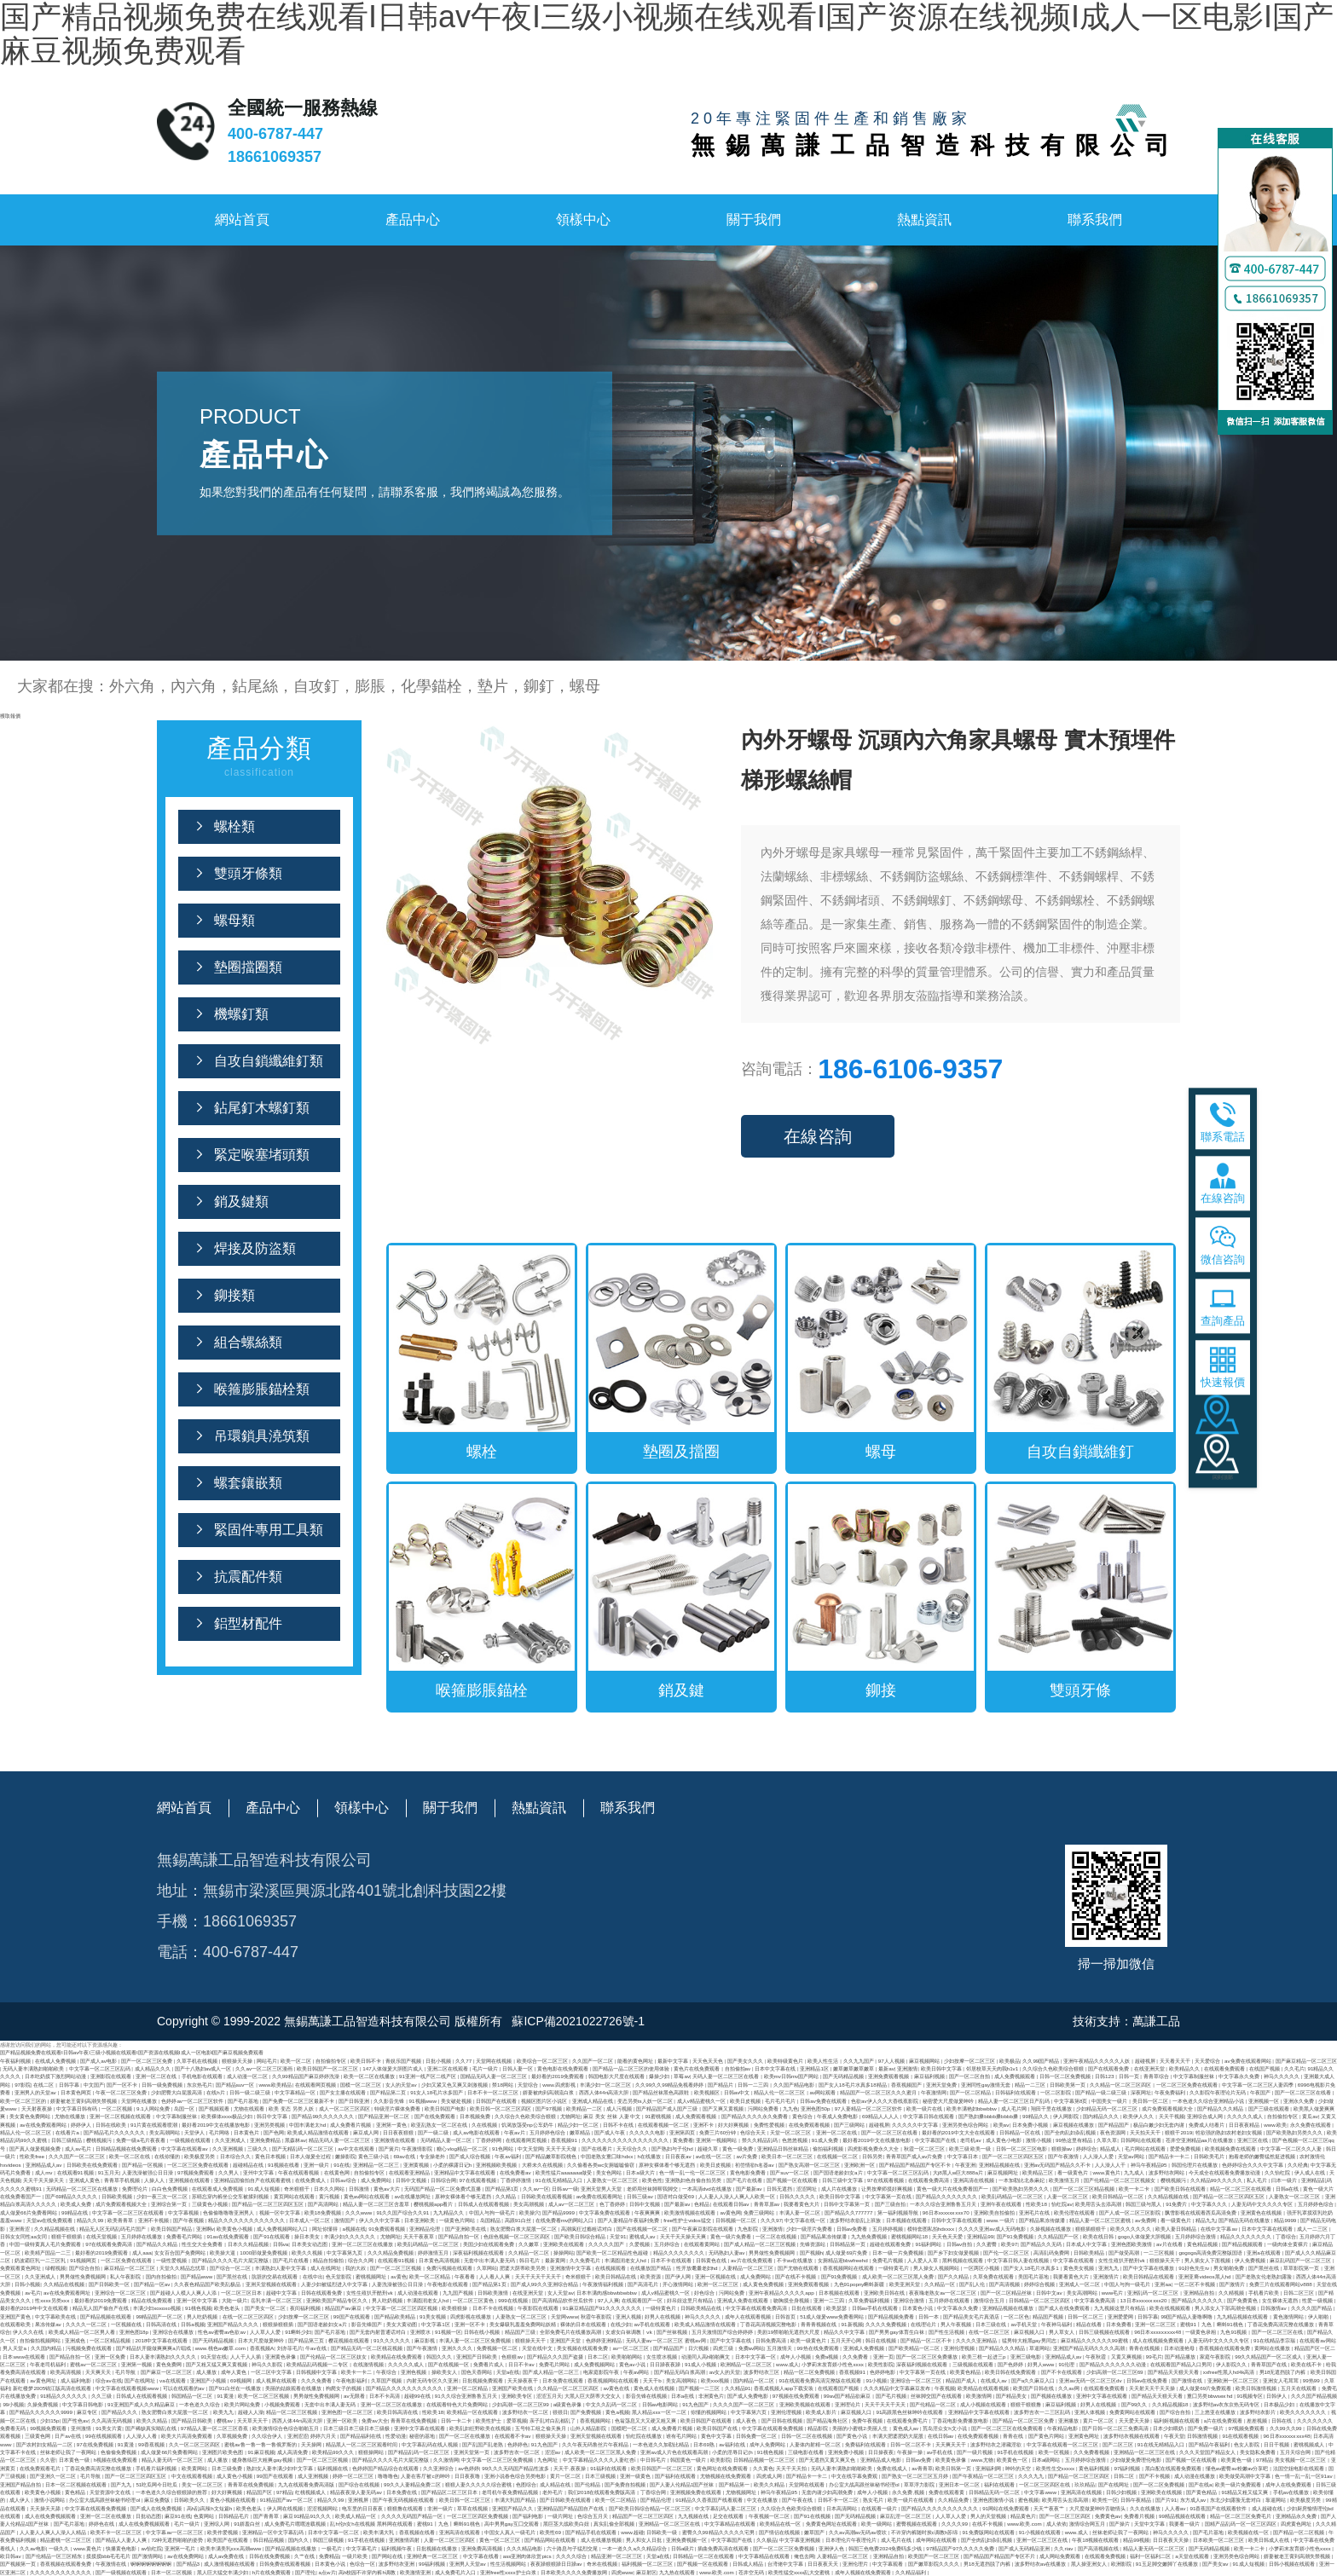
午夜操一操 (910, 2452)
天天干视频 (1171, 2116)
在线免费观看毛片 (41, 2468)
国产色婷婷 (1011, 2364)
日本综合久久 (236, 2156)
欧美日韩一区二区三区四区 (501, 2108)
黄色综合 (803, 2116)
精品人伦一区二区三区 (780, 2092)
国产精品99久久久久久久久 (324, 2116)
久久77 (464, 2061)
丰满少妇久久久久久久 (350, 2236)
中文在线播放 (763, 2500)
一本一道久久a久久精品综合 (635, 2548)
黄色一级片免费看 (731, 2236)
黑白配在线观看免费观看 (1174, 2468)
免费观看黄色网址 (21, 2268)
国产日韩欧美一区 (110, 2284)
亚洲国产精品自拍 (21, 2484)
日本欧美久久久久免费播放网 (575, 2572)
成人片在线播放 (840, 2189)
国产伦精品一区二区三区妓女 (334, 2356)
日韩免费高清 (771, 2340)
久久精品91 (738, 2388)
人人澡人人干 (1111, 2165)
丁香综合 (1286, 2236)
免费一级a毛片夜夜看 (141, 2140)
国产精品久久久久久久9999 (41, 2412)
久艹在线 (305, 2556)
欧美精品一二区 (585, 2108)
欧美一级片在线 (925, 2108)
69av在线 (404, 2156)
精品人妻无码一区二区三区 (173, 2460)
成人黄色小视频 (235, 2476)
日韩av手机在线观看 (876, 2308)
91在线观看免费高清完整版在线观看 (820, 2380)
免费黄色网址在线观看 (832, 2524)
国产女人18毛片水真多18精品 (853, 2085)
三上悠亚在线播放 (1216, 2412)
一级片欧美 (355, 2556)
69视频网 (241, 2380)
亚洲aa (1163, 2284)
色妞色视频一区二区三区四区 (517, 2236)
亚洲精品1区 (815, 2068)
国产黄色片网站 (1047, 2436)
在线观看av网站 (1317, 2340)
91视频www (423, 2101)
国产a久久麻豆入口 (1033, 2380)
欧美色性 (652, 2180)
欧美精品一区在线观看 (473, 2412)
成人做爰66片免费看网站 (29, 2212)
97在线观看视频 (479, 2180)
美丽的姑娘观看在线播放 (294, 2388)
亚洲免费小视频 (846, 2452)
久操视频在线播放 (1051, 2229)
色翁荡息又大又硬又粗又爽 (646, 2420)
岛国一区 (185, 2108)
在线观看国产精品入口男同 (1181, 2364)
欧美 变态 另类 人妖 (292, 2108)
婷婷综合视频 (1040, 2284)
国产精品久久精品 (157, 2244)
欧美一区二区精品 (430, 2276)
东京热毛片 (199, 2085)
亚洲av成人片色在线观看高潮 (674, 2452)
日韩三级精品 (67, 2140)
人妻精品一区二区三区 (748, 2268)
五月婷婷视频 (888, 2229)
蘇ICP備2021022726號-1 (577, 2021)
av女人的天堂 (725, 2372)
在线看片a (67, 2132)
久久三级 (102, 2396)
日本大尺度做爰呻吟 (262, 2340)
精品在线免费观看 (152, 2300)
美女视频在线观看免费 (583, 2348)
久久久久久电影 (648, 2132)
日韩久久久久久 (798, 2196)
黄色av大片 (387, 2189)
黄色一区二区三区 (500, 2540)
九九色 (790, 2108)
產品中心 (412, 219)
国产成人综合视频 (470, 2156)
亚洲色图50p (816, 2108)
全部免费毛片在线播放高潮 (571, 2332)
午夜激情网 (933, 2092)
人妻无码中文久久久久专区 (1262, 2204)
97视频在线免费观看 (797, 2396)
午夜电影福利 (352, 2380)
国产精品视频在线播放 (291, 2548)
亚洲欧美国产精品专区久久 (337, 2300)
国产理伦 (305, 2572)
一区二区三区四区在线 (1045, 2484)
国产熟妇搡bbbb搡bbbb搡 (989, 2116)
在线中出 (313, 2276)
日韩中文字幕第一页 (847, 2204)
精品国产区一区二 (1314, 2348)
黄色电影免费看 (748, 2172)
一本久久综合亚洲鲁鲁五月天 (944, 2204)
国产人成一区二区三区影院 (1130, 2212)
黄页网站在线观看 (295, 2196)
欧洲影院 (1122, 2564)
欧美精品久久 (1185, 2068)
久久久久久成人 (1246, 2116)
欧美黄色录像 (951, 2460)
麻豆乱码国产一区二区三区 (1301, 2260)
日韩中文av (1049, 2293)
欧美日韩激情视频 (1257, 2388)
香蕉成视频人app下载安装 (784, 2388)
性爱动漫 (395, 2436)
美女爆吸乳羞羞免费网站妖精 (523, 2324)
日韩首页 (786, 2316)
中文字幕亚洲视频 (800, 2540)
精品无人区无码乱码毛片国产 (113, 2229)
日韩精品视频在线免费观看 (127, 2148)
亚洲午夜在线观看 (1002, 2204)
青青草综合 (1157, 2076)
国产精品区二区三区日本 (450, 2492)
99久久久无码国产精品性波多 (516, 2468)
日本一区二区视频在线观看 (76, 2484)
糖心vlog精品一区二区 (463, 2148)
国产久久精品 (954, 2276)
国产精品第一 (735, 2484)
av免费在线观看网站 (1248, 2061)
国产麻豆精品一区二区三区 (1306, 2061)
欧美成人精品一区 (356, 2516)
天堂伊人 (195, 2132)
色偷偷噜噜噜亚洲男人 (229, 2212)
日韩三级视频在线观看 (1105, 2332)
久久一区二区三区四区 (195, 2444)
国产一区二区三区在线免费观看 (1008, 2428)
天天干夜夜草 (419, 2236)
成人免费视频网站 (595, 2364)
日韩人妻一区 (518, 2068)
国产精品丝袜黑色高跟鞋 (662, 2092)
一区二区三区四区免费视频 (478, 2516)
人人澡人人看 (142, 2436)
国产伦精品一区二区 (934, 2404)
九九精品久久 (449, 2212)
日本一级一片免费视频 (898, 2252)
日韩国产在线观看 (497, 2101)
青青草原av (767, 2204)
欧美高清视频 (66, 2372)
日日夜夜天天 (823, 2564)
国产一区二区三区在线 (1278, 2332)
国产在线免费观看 (435, 2116)
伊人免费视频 (1251, 2260)
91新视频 (852, 2324)
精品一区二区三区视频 (292, 2412)
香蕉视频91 (565, 2140)
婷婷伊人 (82, 2125)
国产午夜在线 (798, 2500)
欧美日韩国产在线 (718, 2428)
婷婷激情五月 (434, 2252)
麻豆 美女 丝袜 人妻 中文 (612, 2116)
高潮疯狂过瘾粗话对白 (587, 2229)
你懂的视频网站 (709, 2412)
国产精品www (197, 2276)
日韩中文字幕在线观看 (957, 2220)
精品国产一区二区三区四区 (643, 2516)
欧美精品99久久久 (334, 2452)
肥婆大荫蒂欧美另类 (523, 2268)
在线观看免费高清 (929, 2180)
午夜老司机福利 (48, 2364)
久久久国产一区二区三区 (78, 2156)
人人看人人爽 (495, 2276)
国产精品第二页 (389, 2092)
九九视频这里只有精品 (1120, 2308)
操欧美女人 (445, 2372)
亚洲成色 (76, 2340)
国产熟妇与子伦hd (673, 2148)
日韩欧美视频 (117, 2196)
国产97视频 (549, 2108)
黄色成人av (906, 2428)
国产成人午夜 (610, 2132)
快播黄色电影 (122, 2548)
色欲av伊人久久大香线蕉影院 (885, 2101)
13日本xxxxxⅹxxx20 (1144, 2300)
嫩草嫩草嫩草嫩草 (854, 2068)
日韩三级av (640, 2196)
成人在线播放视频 (602, 2540)
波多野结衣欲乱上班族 (856, 2220)
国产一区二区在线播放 (465, 2436)
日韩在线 (1282, 2420)
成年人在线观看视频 (749, 2316)
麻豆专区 (88, 2412)
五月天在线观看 (1299, 2388)
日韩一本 (929, 2316)
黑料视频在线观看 (963, 2260)
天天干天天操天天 (44, 2180)
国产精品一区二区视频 (1299, 2532)
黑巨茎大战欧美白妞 (567, 2524)
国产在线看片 (598, 2148)
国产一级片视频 (975, 2452)
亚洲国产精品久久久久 (233, 2324)
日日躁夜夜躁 (666, 2364)
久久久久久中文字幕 (916, 2125)
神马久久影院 (268, 2364)
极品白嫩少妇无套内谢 (1159, 2125)
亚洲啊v (205, 2229)
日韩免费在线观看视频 (285, 2564)
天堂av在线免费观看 (50, 2220)
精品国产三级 (521, 2332)
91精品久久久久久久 (64, 2396)
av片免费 (748, 2156)
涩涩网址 (807, 2189)
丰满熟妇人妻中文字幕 (281, 2268)
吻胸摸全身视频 (792, 2300)
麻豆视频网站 (925, 2061)
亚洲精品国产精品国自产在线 (571, 2508)
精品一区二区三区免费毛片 (1241, 2516)
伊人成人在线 (1310, 2172)
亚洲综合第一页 (169, 2204)
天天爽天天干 (951, 2444)
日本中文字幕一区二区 (334, 2532)
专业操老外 (433, 2156)
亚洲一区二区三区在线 (1042, 2540)
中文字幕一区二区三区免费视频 (498, 2460)
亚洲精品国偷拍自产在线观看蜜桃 (253, 2180)
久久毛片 (1294, 2068)
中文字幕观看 (888, 2564)
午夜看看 (465, 2276)
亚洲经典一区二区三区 (433, 2556)
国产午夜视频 (189, 2220)
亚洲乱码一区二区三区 (1153, 2293)
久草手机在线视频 (198, 2061)
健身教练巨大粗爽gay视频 (262, 2460)
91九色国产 (696, 2404)
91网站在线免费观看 (1006, 2508)
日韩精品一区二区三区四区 (1040, 2300)
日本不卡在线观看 (672, 2260)
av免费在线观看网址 (600, 2196)
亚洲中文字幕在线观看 (1102, 2396)
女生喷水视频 (662, 2356)
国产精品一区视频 (143, 2165)
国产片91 (1166, 2500)
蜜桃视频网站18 (910, 2236)
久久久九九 (1031, 2476)
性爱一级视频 (1318, 2300)
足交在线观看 (729, 2516)
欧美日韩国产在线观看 (706, 2420)
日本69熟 (704, 2444)
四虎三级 (724, 2348)
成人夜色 (747, 2420)
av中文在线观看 (356, 2148)
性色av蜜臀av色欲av (222, 2332)
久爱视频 (640, 2244)
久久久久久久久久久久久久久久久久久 (626, 2140)
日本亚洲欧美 (420, 2220)
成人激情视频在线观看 (230, 2564)
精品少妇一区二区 (579, 2125)
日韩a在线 (1288, 2189)
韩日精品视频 (269, 2540)
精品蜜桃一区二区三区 (66, 2540)
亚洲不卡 (704, 2125)
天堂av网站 (1131, 2156)
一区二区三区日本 (242, 2293)
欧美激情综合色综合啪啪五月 (286, 2428)
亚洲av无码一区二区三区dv (1091, 2380)
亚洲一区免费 (111, 2356)
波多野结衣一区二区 (526, 2412)
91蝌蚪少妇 (298, 2332)
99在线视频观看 (104, 2436)
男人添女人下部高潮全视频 (1226, 2308)
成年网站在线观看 (937, 2540)
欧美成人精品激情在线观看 (318, 2132)
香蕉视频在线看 (418, 2532)
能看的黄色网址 (636, 2061)
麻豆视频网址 (1003, 2172)
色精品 (701, 2204)
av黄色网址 (43, 2380)
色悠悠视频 (795, 2140)
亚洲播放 (1069, 2420)
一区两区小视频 (982, 2268)
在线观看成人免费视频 (218, 2189)
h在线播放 (649, 2156)
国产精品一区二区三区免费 (1024, 2420)
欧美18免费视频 (323, 2212)
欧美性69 (551, 2532)
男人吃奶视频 (388, 2300)
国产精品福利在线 (361, 2436)
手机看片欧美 (1264, 2293)
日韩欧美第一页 (1068, 2085)
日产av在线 (68, 2436)
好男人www (1041, 2364)
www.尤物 (982, 2460)
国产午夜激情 (1064, 2156)
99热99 (1312, 2380)
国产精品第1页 (502, 2189)
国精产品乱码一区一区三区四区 (1241, 2524)
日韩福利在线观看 (1016, 2092)
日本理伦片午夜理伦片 (851, 2540)
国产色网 (273, 2132)
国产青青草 (267, 2516)
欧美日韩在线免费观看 (1011, 2372)
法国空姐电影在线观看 (1299, 2468)
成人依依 (1056, 2524)
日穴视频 (699, 2348)
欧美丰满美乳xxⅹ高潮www (231, 2548)
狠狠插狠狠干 (1091, 2229)
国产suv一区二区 (790, 2172)
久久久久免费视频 (886, 2324)
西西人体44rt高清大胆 (605, 2092)
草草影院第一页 (1302, 2268)
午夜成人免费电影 (838, 2116)
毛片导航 (126, 2372)
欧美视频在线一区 (1249, 2532)
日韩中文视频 (412, 2180)
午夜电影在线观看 (448, 2284)
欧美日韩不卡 (366, 2061)
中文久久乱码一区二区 (612, 2404)
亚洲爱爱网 (1121, 2316)
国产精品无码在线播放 (1244, 2220)
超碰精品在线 (249, 2165)
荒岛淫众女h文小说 (945, 2428)
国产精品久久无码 (1042, 2244)
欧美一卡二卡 (1135, 2189)
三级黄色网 (38, 2436)
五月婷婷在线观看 (950, 2300)
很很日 (560, 2412)
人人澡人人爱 (1099, 2156)
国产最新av (749, 2189)
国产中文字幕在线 (731, 2340)
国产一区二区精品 (971, 2092)
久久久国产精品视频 (1314, 2396)
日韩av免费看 (852, 2229)
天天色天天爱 (948, 2236)
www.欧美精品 (275, 2085)
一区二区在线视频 (776, 2236)
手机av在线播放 (1292, 2492)
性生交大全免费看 (203, 2244)
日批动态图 (148, 2516)
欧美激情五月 (1065, 2180)
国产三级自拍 (891, 2204)
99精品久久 (1036, 2116)
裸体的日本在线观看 (584, 2324)
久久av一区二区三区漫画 (264, 2068)
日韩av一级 (565, 2189)
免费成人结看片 (1207, 2125)
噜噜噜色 (388, 2476)
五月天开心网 (847, 2340)
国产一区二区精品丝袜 (1007, 2293)
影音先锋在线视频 (647, 2396)
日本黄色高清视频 (440, 2260)
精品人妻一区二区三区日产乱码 (1014, 2101)
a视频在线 (354, 2229)
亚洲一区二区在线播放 (106, 2516)
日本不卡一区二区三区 (493, 2092)
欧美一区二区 (297, 2061)
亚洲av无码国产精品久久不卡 (1058, 2165)
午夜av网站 (637, 2372)
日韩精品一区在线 (1020, 2132)
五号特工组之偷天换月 (541, 2428)
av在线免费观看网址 (67, 2293)
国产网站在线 (388, 2556)
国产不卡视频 (1155, 2476)
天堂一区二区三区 (791, 2132)
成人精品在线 (556, 2484)
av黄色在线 (617, 2388)
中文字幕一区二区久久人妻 (1291, 2148)
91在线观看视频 (1241, 2436)
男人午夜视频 (957, 2324)
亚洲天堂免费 (942, 2085)
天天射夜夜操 (37, 2108)
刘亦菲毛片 (290, 2348)
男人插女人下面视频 (1208, 2260)
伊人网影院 (1066, 2116)
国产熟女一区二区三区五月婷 (916, 2476)
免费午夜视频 (868, 2420)
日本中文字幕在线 (776, 2068)
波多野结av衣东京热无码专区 (1227, 2404)
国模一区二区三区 (361, 2085)
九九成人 (1135, 2172)
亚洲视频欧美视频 (497, 2165)
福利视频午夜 (397, 2548)
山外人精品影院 (589, 2428)
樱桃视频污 (99, 2140)
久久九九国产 (859, 2061)
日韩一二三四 (754, 2085)
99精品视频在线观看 (1183, 2516)
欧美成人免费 (77, 2204)
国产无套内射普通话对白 (379, 2332)
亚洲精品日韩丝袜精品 (783, 2148)
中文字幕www (1040, 2492)
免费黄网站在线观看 (1133, 2412)
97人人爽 (608, 2300)
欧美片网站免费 (243, 2404)
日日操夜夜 (881, 2452)
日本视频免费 (476, 2116)
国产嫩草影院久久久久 (934, 2564)
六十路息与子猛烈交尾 (573, 2548)
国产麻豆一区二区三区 (167, 2372)
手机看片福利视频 (157, 2468)
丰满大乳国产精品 (516, 2500)
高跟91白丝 (519, 2220)
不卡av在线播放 (795, 2260)
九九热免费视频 (869, 2236)
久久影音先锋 (389, 2101)
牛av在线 (316, 2348)
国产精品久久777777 (850, 2212)
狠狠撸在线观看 (406, 2508)
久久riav (1064, 2548)
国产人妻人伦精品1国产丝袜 (682, 2484)
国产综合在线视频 (360, 2484)
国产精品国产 (1114, 2125)
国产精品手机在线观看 (591, 2532)
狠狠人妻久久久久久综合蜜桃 (479, 2484)
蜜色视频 (1028, 2500)
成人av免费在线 (227, 2556)
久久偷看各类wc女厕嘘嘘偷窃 (601, 2165)
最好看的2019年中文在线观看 (35, 2308)
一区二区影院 (1056, 2092)
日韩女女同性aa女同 (24, 2236)
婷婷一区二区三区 (354, 2476)
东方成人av (1193, 2500)
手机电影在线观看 (203, 2076)
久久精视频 (1232, 2293)
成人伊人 (20, 2500)
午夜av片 (515, 2132)
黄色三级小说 (374, 2156)
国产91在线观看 (272, 2236)
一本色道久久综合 (200, 2404)
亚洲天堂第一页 (472, 2452)
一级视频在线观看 (191, 2140)
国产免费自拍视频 (626, 2484)
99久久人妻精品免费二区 (413, 2484)
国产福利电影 (528, 2516)
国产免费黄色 (1243, 2300)
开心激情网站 (679, 2284)
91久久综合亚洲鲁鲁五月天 (467, 2396)
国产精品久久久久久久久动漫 (1113, 2364)
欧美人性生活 (823, 2061)
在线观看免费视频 (1106, 2556)
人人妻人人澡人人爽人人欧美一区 (737, 2196)
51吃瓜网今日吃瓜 (157, 2484)
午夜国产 (1261, 2092)
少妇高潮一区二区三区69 (1115, 2372)
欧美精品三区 (1038, 2172)
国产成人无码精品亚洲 (1024, 2548)
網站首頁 (242, 219)
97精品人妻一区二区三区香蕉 (215, 2428)
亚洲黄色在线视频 (1262, 2212)
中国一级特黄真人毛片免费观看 (46, 2244)
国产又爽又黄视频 (724, 2108)
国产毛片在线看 (745, 2180)
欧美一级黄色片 (809, 2340)
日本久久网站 (330, 2189)
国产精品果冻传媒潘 (1043, 2220)
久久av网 (1069, 2388)
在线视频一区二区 (838, 2156)
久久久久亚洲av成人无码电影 (992, 2229)
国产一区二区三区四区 (1065, 2516)
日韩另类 (872, 2156)
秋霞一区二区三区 (925, 2148)
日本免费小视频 (1031, 2125)
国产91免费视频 (1016, 2236)
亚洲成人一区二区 (1080, 2284)
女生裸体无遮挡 (1280, 2300)
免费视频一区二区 (498, 2348)
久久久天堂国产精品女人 (1208, 2452)
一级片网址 (561, 2516)
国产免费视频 (586, 2412)
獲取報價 (10, 716)
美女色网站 (609, 2172)
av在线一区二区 (714, 2156)
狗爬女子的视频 (344, 2388)
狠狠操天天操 (238, 2061)
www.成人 (787, 2364)
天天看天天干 (1176, 2061)
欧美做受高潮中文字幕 (1245, 2476)
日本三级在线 (991, 2324)
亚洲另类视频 (270, 2125)
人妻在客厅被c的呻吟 (426, 2476)
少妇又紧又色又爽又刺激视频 (455, 2085)
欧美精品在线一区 (781, 2524)
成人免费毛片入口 (456, 2572)
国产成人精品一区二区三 (552, 2372)
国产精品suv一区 (236, 2085)
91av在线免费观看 (229, 2236)
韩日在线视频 (881, 2340)
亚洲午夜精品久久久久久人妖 (1097, 2061)
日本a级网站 (1047, 2460)
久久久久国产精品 (1312, 2308)
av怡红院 (151, 2548)
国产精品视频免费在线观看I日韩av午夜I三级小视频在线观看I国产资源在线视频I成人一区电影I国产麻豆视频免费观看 (131, 2052)
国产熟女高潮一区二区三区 (810, 2165)
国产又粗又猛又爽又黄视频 (217, 2364)
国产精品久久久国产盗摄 (556, 2356)
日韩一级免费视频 (163, 2085)
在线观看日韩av (731, 2204)
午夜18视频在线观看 (1096, 2540)
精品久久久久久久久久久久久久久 (247, 2220)
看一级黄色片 (1073, 2172)
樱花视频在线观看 (349, 2340)
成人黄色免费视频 (764, 2284)
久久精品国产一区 (1059, 2236)
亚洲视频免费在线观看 (696, 2492)
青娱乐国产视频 (404, 2061)
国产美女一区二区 (266, 2308)
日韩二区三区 (1299, 2293)
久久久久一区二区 (87, 2324)
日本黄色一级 (75, 2460)
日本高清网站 (842, 2508)
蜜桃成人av (643, 2236)
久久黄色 (763, 2468)
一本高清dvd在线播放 (707, 2189)
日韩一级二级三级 (250, 2092)
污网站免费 (732, 2293)
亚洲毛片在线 (1035, 2212)
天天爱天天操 (1135, 2420)
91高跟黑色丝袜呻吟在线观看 (910, 2412)
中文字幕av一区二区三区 (175, 2532)
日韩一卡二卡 (457, 2420)
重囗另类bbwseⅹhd (1210, 2396)
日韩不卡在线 (619, 2125)
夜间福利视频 (306, 2308)
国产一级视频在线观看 (122, 2572)
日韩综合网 (443, 2180)
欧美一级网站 (877, 2524)
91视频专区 (1250, 2396)
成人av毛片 (78, 2148)
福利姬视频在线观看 (1177, 2420)
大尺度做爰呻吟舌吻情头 (1098, 2508)
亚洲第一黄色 (392, 2125)
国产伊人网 (678, 2276)
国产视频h (811, 2252)
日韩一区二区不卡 (911, 2444)
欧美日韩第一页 (954, 2468)
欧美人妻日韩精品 (1176, 2229)
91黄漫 (226, 2396)
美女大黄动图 (402, 2324)
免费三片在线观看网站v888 (1281, 2284)
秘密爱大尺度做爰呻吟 (949, 2101)
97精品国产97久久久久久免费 (961, 2548)
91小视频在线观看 (1040, 2532)
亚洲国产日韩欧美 (477, 2356)
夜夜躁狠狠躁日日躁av (556, 2564)
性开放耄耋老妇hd (698, 2268)
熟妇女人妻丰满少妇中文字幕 (280, 2468)
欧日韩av (11, 2556)
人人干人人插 (246, 2356)
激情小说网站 (50, 2500)
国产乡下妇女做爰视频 (954, 2252)
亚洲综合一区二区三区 (121, 2293)
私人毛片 (1258, 2180)
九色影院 (749, 2229)
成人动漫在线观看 (418, 2293)
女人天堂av (560, 2293)
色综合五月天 (593, 2516)
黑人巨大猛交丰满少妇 (223, 2572)
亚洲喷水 (421, 2332)
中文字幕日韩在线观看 (929, 2116)
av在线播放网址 (413, 2196)
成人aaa (141, 2252)
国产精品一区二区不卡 (926, 2340)
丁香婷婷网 (489, 2140)
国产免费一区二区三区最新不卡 (299, 2101)
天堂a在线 (507, 2372)
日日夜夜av (678, 2156)
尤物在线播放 (71, 2116)
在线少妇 (621, 2324)
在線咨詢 (818, 1136)
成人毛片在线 (897, 2540)
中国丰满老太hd (308, 2125)
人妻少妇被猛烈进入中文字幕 (335, 2284)
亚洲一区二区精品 (468, 2388)
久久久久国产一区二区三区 (744, 2404)
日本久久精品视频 (249, 2244)
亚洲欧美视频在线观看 (805, 2404)
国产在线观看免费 (1109, 2068)
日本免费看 (1119, 2324)
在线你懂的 (168, 2156)
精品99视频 (1136, 2540)
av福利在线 (732, 2444)
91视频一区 (448, 2332)
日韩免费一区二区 (757, 2436)
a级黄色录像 (568, 2404)
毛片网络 (220, 2132)
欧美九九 (224, 2412)
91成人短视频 (264, 2189)
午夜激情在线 (112, 2564)
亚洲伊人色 (832, 2548)
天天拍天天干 (1146, 2132)
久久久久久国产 (607, 2244)
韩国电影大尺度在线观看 (617, 2076)
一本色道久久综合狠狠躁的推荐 (172, 2492)
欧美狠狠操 (455, 2308)
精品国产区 (260, 2492)
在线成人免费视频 (56, 2061)
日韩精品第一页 (848, 2244)
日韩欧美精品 (1090, 2252)
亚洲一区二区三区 (1156, 2324)
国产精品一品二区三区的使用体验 (632, 2068)
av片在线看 (1170, 2244)
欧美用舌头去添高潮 (1099, 2204)
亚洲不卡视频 (154, 2220)
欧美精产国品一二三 (48, 2252)
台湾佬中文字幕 (786, 2564)
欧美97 (1009, 2244)
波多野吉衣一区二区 (517, 2452)
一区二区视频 (117, 2108)
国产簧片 (389, 2148)
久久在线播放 (1146, 2508)
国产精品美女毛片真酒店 (972, 2316)
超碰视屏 (1146, 2061)
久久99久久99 (1287, 2428)
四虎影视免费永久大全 (874, 2148)
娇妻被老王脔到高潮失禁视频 (84, 2101)
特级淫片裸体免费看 (398, 2108)
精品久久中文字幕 (845, 2332)
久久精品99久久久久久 (1217, 2180)
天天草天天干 (253, 2420)
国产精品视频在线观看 (106, 2316)
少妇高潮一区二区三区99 (521, 2404)
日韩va (281, 2244)
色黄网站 (205, 2516)
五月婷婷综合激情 (1196, 2236)
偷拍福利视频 (829, 2148)
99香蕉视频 (152, 2444)
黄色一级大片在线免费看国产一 (953, 2189)
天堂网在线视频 (494, 2061)
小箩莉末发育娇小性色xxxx (833, 2364)
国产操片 (1120, 2524)
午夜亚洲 (965, 2165)
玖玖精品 (1084, 2484)
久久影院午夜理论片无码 (1218, 2092)
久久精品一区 (940, 2284)
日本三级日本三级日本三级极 (357, 2428)
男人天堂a (15, 2348)
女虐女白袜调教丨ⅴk (629, 2332)
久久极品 (766, 2540)
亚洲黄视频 (417, 2165)
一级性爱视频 (172, 2260)
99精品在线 (75, 2212)
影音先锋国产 (367, 2324)
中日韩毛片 (654, 2460)
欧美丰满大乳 (379, 2532)
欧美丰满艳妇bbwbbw (972, 2108)
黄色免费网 (169, 2364)
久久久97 (771, 2220)
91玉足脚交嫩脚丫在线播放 (1168, 2564)
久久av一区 (536, 2189)
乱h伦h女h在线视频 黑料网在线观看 (372, 2524)
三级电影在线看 (806, 2452)
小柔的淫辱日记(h (733, 2452)
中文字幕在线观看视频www (127, 2388)
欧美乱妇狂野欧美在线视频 (480, 2428)
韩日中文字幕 (273, 2116)
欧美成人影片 (822, 2412)
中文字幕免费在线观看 (605, 2212)
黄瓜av (1310, 2116)
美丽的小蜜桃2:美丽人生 (860, 2428)
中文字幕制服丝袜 (1194, 2076)
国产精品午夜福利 (1210, 2444)
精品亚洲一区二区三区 (617, 2556)
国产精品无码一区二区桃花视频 (367, 2348)
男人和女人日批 (644, 2540)
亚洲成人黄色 (85, 2180)
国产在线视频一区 (449, 2364)
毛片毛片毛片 (781, 2101)
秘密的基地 (423, 2436)
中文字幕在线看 (482, 2556)
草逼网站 (1039, 2348)
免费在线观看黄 (947, 2492)
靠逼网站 (1276, 2500)
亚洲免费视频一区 (687, 2540)
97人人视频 (892, 2061)
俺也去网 (804, 2556)
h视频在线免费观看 (116, 2460)
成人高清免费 (293, 2452)
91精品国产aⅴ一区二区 (287, 2500)
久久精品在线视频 (64, 2284)
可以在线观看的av (184, 2388)
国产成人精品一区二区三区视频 (760, 2244)
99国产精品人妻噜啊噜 (1187, 2316)
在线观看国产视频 (839, 2388)
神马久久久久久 (1282, 2076)
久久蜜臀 (987, 2244)
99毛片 (1154, 2356)
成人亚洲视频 (314, 2476)
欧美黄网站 (195, 2468)
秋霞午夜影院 (597, 2316)
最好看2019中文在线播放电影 (217, 2125)
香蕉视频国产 (907, 2085)
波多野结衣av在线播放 (1041, 2564)
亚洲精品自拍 (1200, 2293)
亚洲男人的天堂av (35, 2092)
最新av (886, 2068)
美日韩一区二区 (1151, 2101)
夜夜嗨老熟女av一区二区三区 (943, 2293)
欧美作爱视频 (223, 2532)
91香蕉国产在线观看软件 (1218, 2508)
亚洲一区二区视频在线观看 (121, 2116)
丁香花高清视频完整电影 (769, 2324)
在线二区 (44, 2085)
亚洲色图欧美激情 (1132, 2244)
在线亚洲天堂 (1150, 2068)
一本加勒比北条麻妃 (1022, 2180)
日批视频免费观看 (483, 2380)
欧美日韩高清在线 (398, 2412)
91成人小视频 (701, 2364)
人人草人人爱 (266, 2332)
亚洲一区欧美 (343, 2420)
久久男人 (229, 2172)
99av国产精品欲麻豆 (848, 2396)
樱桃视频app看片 (434, 2204)
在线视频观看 (611, 2268)
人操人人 (155, 2180)
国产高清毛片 (644, 2284)
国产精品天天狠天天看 (1174, 2372)
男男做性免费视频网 (772, 2252)
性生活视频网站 (509, 2564)
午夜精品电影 (1063, 2428)
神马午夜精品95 (1150, 2165)
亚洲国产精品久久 (513, 2508)
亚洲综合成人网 (1205, 2116)
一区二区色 (1016, 2316)
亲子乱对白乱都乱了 (553, 2420)
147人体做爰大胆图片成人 (393, 2068)
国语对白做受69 (676, 2196)
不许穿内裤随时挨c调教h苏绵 (925, 2532)
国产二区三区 (1119, 2444)
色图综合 (526, 2484)
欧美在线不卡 (1307, 2364)
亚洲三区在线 (1253, 2140)
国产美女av (1216, 2564)
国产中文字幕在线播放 (1149, 2268)
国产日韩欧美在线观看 (566, 2500)
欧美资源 (651, 2276)
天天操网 (312, 2444)
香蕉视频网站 (596, 2420)
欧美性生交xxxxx (1056, 2468)
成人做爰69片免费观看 (1206, 2388)
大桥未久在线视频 (543, 2165)
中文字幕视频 (184, 2212)
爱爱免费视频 (1186, 2148)
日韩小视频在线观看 (1293, 2564)
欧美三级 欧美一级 (971, 2148)
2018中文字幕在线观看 (163, 2340)
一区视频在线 (127, 2324)
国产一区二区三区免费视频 (784, 2548)
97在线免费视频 (96, 2444)
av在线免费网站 (186, 2556)
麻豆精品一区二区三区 (130, 2268)
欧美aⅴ (1001, 2125)
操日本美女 (307, 2236)
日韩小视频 (27, 2284)
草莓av (682, 2076)
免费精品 (329, 2556)
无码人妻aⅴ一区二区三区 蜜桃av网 (667, 2340)
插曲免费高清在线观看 (723, 2548)
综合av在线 (109, 2380)
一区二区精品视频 (111, 2340)
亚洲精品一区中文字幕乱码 (273, 2532)
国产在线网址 (140, 2380)
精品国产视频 (1049, 2316)
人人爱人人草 (923, 2260)
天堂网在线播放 (140, 2101)
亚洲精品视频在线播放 (1008, 2308)
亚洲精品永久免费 (1297, 2516)
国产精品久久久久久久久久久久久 (405, 2388)
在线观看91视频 (76, 2172)
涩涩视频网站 (323, 2508)
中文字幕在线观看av (185, 2148)
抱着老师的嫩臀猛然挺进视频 (1263, 2156)
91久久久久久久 (392, 2340)
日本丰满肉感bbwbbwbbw (607, 2293)
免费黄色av (1108, 2516)
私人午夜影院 (126, 2276)
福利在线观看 (1000, 2484)
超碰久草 (708, 2148)
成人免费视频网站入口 (283, 2229)
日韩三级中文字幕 (843, 2180)
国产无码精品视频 (844, 2076)
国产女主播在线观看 (344, 2092)
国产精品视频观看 (1243, 2244)
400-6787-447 (275, 133)
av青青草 (922, 2468)
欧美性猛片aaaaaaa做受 (564, 2172)
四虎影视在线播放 (471, 2316)
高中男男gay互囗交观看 (512, 2524)
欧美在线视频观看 (1170, 2308)
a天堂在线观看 (1192, 2556)
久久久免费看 (317, 2380)
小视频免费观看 (283, 2404)
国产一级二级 (434, 2132)
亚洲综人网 (217, 2524)
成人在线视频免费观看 (1158, 2340)
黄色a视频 (616, 2412)
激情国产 (345, 2220)
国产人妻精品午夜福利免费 (629, 2220)
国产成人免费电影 (748, 2396)
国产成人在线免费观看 (1065, 2308)
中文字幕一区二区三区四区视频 (402, 2308)
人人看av (1176, 2508)
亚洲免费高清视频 (482, 2548)
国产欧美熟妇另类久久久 (1295, 2132)
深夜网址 (1141, 2092)
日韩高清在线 (162, 2324)
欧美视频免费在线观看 (1231, 2148)
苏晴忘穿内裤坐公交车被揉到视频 (231, 2196)
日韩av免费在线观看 (824, 2101)
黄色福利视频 (1095, 2468)
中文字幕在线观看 (1074, 2260)
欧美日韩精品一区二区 (1118, 2196)
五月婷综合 (667, 2244)
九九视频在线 (694, 2516)
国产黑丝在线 (1264, 2268)
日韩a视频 (192, 2324)
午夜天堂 (1174, 2436)
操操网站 (563, 2252)
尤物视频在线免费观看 (726, 2476)
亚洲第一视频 (137, 2364)
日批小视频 (439, 2061)
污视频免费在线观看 (89, 2348)
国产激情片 (1233, 2284)
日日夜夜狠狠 (399, 2132)
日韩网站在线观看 (1141, 2140)
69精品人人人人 (881, 2116)
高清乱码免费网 (1052, 2252)
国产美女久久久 (746, 2061)
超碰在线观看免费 (891, 2244)
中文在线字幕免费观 (855, 2476)
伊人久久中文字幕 (380, 2220)
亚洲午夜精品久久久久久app (782, 2293)
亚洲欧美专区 (517, 2396)
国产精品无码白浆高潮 (680, 2372)
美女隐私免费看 (1258, 2452)
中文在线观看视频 (192, 2476)
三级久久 (258, 2148)
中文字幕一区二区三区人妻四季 (1258, 2085)
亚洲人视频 (628, 2316)
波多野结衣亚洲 (397, 2564)
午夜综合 (387, 2372)
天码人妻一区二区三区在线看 (726, 2076)
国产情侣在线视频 (780, 2532)
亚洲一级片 (317, 2165)
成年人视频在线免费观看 (864, 2572)
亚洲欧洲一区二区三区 (1233, 2380)
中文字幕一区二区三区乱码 (100, 2068)
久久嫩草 (529, 2244)
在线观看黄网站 (702, 2244)
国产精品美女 (1012, 2396)
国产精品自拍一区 (459, 2236)
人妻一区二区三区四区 (450, 2540)
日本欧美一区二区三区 (1219, 2540)
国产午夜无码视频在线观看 (404, 2500)
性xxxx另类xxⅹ (53, 2300)
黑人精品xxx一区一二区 (659, 2412)
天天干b (653, 2380)
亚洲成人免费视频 (864, 2348)
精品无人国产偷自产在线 (101, 2308)
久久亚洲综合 (439, 2468)
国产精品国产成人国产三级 (667, 2108)
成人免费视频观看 (1015, 2076)
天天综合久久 (632, 2148)
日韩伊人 (1277, 2396)
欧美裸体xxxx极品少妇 (227, 2116)
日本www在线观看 (24, 2356)
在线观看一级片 (880, 2508)
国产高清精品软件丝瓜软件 (563, 2300)
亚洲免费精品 (266, 2140)
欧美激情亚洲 (416, 2572)
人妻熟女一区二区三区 (613, 2180)
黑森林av (295, 2140)
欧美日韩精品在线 (616, 2276)
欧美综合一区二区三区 (543, 2061)
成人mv (44, 2172)
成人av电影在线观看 (477, 2132)
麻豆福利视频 (930, 2076)
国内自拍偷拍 (162, 2276)
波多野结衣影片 (1258, 2412)
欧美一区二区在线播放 (370, 2076)
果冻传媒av (48, 2324)
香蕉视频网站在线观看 (849, 2268)
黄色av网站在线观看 (367, 2196)
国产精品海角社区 (828, 2420)
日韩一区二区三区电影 (1022, 2148)
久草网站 (487, 2268)
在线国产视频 (1265, 2068)
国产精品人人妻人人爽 (122, 2540)
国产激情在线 (1188, 2380)
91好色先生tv (1194, 2268)
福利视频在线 (333, 2468)
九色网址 (548, 2460)
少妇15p (49, 2420)
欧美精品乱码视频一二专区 (318, 2364)
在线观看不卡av (513, 2436)
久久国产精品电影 (794, 2085)
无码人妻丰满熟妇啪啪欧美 (34, 2068)
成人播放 (207, 2372)
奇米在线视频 (603, 2564)
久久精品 (506, 2196)
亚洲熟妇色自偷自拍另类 (694, 2180)
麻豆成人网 (366, 2132)
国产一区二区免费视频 (1159, 2484)
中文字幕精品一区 (296, 2092)
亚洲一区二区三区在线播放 (363, 2244)
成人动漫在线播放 (1195, 2476)
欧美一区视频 (1055, 2452)
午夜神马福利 (1057, 2324)
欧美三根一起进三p (984, 2356)
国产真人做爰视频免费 (35, 2148)
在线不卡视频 (988, 2524)
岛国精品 (491, 2220)
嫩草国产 (815, 2532)
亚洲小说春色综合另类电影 (515, 2476)
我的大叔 (356, 2268)
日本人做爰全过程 (311, 2156)
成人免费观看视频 (696, 2116)
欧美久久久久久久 (1131, 2229)
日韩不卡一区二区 (839, 2500)
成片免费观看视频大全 (1168, 2108)
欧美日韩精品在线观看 (1149, 2276)
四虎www (622, 2572)
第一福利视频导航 (898, 2212)
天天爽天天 (99, 2372)
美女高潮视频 (529, 2204)
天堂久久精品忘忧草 (183, 2268)
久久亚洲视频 (228, 2148)
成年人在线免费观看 (1289, 2484)
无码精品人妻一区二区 (446, 2140)
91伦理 (1067, 2364)
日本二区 (597, 2356)
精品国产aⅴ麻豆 (344, 2308)
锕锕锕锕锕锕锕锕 (151, 2564)
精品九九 (1205, 2220)
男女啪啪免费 (1229, 2268)
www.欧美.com (1025, 2524)
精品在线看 (1089, 2324)
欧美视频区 (707, 2092)
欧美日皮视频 (746, 2101)
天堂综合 (529, 2085)
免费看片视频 (1140, 2516)
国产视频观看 (215, 2108)
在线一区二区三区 (990, 2332)
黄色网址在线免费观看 (723, 2468)
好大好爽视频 (734, 2125)
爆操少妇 (660, 2076)
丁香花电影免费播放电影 (961, 2420)
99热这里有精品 (1075, 2140)
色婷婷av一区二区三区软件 (192, 2101)
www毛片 (1113, 2293)
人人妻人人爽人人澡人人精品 (54, 2532)
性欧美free (33, 2156)
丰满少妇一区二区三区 (606, 2085)
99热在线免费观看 (819, 2348)
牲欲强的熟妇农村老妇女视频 (1229, 2132)
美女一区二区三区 (203, 2484)
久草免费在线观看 (994, 2276)
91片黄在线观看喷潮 (154, 2125)
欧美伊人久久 (1139, 2116)
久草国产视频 (387, 2380)
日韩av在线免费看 (1147, 2380)
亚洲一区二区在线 (157, 2076)
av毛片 (33, 2293)
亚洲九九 (1109, 2268)
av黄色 (399, 2276)
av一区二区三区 (631, 2348)
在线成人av (994, 2380)
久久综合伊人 (268, 2436)
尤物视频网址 (742, 2492)
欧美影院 (720, 2460)
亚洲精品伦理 (425, 2229)
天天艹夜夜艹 (1049, 2508)
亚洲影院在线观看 (111, 2076)
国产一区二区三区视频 (396, 2268)
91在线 (341, 2165)
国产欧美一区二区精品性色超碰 (613, 2252)
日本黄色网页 (77, 2092)
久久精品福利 (911, 2572)
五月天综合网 (1296, 2452)
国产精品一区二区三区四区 (1079, 2476)
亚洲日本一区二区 (960, 2484)
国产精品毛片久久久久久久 (115, 2132)
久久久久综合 (572, 2556)
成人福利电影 (77, 2380)
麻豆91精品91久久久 (308, 2516)
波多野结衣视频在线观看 (1132, 2436)
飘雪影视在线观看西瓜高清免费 (1201, 2212)
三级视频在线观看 (973, 2364)
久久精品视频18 (1171, 2404)
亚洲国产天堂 (566, 2340)
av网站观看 (823, 2092)
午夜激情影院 (418, 2148)
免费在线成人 (893, 2468)
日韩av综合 (343, 2180)
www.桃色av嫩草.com (221, 2348)
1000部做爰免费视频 (264, 2252)
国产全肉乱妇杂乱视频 (1071, 2132)
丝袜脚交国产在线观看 (937, 2396)
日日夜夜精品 (1245, 2125)
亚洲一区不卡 (470, 2324)
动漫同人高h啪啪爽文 (706, 2356)
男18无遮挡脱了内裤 (1283, 2372)
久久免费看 (856, 2356)
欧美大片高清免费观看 (187, 2436)
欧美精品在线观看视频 (984, 2388)
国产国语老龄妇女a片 (838, 2172)
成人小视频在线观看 (984, 2404)
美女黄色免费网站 (30, 2116)
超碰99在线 (418, 2396)
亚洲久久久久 (458, 2348)
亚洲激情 (907, 2068)
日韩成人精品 (748, 2564)
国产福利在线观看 (676, 2476)
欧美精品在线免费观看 (397, 2356)
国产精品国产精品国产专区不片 (1000, 2556)
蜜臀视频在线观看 (917, 2524)
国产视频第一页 (19, 2564)
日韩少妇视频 (1122, 2492)
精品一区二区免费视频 (810, 2372)
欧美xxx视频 (716, 2380)
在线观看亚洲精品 (410, 2172)
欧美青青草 (121, 2220)
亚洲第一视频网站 (717, 2140)
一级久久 (60, 2548)
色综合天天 (753, 2132)
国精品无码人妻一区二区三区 (494, 2076)
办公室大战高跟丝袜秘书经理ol (865, 2484)
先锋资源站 (813, 2244)
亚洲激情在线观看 (395, 2140)
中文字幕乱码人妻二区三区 (726, 2508)
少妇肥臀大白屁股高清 (177, 2092)
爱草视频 (516, 2420)
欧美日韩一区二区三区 (465, 2500)
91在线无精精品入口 (559, 2180)
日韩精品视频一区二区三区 (764, 2460)
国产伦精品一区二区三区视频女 (1120, 2180)
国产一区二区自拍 (970, 2076)
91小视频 (877, 2380)
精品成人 (1111, 2148)
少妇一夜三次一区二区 (162, 2196)
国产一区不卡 (123, 2085)
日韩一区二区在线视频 (807, 2436)
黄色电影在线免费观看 (563, 2068)
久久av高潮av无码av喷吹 (858, 2532)
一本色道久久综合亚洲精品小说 (1209, 2101)
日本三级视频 (601, 2476)
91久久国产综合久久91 (403, 2212)
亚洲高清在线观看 (460, 2532)
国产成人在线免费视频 (156, 2508)
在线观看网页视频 (316, 2085)
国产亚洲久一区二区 (54, 2476)
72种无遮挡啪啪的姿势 (178, 2540)
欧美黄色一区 (1013, 2460)
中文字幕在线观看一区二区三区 (1063, 2444)
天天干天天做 (562, 2148)
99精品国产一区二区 (160, 2316)
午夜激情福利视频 (603, 2284)
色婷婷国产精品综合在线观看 (386, 2468)
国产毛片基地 (244, 2101)
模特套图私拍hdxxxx (931, 2229)
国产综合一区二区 (231, 2268)
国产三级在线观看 (1269, 2108)
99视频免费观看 (49, 2428)
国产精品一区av (152, 2284)
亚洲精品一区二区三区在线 (1145, 2452)
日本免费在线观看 (563, 2380)
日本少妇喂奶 (1169, 2428)
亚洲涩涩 (297, 2436)
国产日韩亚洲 (355, 2101)
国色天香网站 (477, 2372)
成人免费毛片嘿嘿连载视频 (295, 2524)
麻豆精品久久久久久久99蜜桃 (1095, 2340)
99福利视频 (433, 2564)
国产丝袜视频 (673, 2332)
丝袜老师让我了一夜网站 (69, 2452)
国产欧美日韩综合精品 (580, 2236)
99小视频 (13, 2404)
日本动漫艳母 (1180, 2348)
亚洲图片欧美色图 (223, 2452)
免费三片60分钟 (718, 2132)
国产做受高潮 (1124, 2252)
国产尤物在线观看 (799, 2268)
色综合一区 (362, 2564)
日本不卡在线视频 (493, 2308)
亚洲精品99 (980, 2236)
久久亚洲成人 (231, 2140)
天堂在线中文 (538, 2348)
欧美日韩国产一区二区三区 (328, 2068)
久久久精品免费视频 (391, 2252)
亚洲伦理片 (856, 2564)
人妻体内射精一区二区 (816, 2444)
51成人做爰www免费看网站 (832, 2316)
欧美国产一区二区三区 (934, 2556)
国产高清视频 (1005, 2284)
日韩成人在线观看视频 (484, 2204)
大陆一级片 (234, 2300)
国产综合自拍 (85, 2268)
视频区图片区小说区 (545, 2101)
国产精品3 (189, 2564)
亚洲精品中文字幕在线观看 (465, 2172)
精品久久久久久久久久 (1246, 2236)
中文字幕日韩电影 (83, 2404)
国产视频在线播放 (1052, 2396)
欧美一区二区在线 (130, 2156)
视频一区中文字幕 (280, 2212)
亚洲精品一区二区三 (377, 2165)
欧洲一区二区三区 (718, 2284)
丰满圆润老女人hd (626, 2260)
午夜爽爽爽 (648, 2212)
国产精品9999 (559, 2212)
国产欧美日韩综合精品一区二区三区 (650, 2508)
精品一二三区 (1031, 2085)
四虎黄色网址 (1297, 2524)
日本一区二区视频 (172, 2572)
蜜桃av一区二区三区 (94, 2364)
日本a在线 (683, 2396)
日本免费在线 (402, 2492)
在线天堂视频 (102, 2236)
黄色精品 (76, 2492)
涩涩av (553, 2452)
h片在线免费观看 (272, 2572)
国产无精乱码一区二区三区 (303, 2148)
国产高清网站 (324, 2204)
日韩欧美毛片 (1210, 2156)
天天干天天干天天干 (539, 2276)
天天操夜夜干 (523, 2380)
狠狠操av (1062, 2148)
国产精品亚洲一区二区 (384, 2116)
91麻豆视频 (261, 2452)
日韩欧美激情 (494, 2293)
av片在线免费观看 (752, 2260)
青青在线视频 (1145, 2348)
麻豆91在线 (178, 2516)
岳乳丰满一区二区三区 (277, 2300)
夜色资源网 (1113, 2132)
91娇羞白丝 (248, 2524)
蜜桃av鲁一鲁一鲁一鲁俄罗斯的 (261, 2444)
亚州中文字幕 (259, 2172)
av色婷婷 (468, 2468)
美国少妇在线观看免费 (489, 2244)
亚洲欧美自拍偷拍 (995, 2212)
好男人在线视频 (663, 2316)
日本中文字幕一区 (756, 2356)
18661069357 (274, 156)
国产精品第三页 (307, 2340)
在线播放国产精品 (651, 2268)
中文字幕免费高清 (1095, 2300)
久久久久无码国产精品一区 (412, 2516)
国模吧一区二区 (630, 2428)
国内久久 (299, 2540)
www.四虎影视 (559, 2085)
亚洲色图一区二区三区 (347, 2412)
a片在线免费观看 (1224, 2420)
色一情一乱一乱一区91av (1304, 2476)
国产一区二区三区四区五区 (1013, 2156)
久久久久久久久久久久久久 (61, 2572)
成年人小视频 (796, 2356)
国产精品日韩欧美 (192, 2420)
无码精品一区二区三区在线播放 (82, 2189)
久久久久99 (955, 2524)
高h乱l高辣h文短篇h (210, 2508)
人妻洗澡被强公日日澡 (148, 2172)
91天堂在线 (213, 2356)
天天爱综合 (1208, 2061)
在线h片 (216, 2092)
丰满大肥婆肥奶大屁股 (898, 2436)
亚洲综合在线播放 (174, 2332)
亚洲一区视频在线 (716, 2276)
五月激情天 (780, 2348)
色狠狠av (512, 2356)
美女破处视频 (457, 2101)
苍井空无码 (752, 2572)
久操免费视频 (43, 2404)
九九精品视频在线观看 (1243, 2316)
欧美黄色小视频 (235, 2229)
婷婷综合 (1086, 2148)
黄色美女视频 (1079, 2268)
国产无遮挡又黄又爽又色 (828, 2460)
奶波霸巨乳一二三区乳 (40, 2260)
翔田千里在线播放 (1052, 2108)
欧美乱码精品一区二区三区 (1013, 2196)
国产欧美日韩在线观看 (1181, 2189)
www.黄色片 (1107, 2172)
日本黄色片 (247, 2132)
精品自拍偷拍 (329, 2260)
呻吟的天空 (1019, 2468)
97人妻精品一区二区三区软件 (869, 2108)
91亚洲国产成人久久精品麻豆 (142, 2404)
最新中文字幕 (673, 2061)
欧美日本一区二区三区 (787, 2156)
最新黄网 (556, 2260)
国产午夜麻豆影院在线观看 (703, 2229)
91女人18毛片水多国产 (437, 2092)
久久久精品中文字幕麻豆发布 (898, 2388)
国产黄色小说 (852, 2436)
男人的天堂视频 (989, 2516)
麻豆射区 (646, 2572)
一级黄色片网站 (458, 2220)
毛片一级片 (486, 2068)
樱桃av (225, 2420)
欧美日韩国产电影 (446, 2108)
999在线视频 (513, 2300)
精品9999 (1286, 2220)
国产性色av (75, 2420)
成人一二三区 (1313, 2229)
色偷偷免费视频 (119, 2452)
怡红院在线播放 (644, 2436)
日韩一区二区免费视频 (1065, 2076)
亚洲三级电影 (1026, 2356)
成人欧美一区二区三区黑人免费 (898, 2276)
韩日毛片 (530, 2260)
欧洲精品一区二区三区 (747, 2364)
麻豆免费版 (157, 2500)
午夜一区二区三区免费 (122, 2092)
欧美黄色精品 (966, 2372)
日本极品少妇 (1280, 2404)
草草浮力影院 (920, 2484)
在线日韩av (941, 2436)
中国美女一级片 (1110, 2101)
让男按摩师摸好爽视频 (887, 2189)
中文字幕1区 (436, 2324)
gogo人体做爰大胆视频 (1145, 2236)
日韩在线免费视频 (270, 2556)
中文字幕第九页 (345, 2252)
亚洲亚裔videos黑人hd (1205, 2276)
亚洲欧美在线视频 (1162, 2492)
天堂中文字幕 (1150, 2524)
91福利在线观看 (609, 2468)
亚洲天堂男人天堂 (602, 2189)
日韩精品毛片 (234, 2516)
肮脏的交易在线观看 (275, 2276)
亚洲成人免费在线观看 (743, 2300)
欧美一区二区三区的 (24, 2101)
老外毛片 (553, 2492)
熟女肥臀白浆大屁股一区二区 (524, 2229)
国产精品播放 (1181, 2356)
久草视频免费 (233, 2436)
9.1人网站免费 (153, 2108)
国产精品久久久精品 (1221, 2108)
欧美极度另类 (200, 2156)
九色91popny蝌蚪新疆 (860, 2284)
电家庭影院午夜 (602, 2372)
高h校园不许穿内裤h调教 (368, 2572)
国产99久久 (1135, 2404)
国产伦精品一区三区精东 (55, 2556)
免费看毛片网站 (185, 2236)
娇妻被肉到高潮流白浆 (549, 2092)
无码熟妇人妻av (727, 2252)
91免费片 (1177, 2204)
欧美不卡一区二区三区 (116, 2532)
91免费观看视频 (387, 2229)
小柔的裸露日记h (453, 2165)
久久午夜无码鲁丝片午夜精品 (596, 2444)
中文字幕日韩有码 (77, 2108)
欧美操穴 (529, 2212)
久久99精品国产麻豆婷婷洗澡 (306, 2076)
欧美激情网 (979, 2396)
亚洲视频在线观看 (190, 2180)
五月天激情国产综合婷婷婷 (723, 2332)
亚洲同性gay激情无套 (986, 2085)
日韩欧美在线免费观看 (93, 2165)
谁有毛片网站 (682, 2436)
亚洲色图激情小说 (994, 2500)
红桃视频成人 (311, 2492)
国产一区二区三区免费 (147, 2061)
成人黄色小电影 (1004, 2140)
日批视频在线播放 (437, 2548)
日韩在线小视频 (482, 2332)
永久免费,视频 (908, 2492)
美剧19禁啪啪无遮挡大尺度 (789, 2332)
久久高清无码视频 (112, 2420)
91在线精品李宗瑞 (1275, 2340)
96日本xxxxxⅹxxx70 (947, 2212)
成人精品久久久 (153, 2068)
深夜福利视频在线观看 (479, 2252)
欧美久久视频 (308, 2252)
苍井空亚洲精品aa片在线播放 (1200, 2140)
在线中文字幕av (1219, 2229)
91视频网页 (84, 2260)
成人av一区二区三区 (572, 2204)
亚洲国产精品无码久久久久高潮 (1089, 2348)
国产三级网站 (850, 2125)
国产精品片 (721, 2085)
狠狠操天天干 (1165, 2260)
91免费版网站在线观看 (989, 2532)
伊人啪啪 (1319, 2316)
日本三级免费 (227, 2468)
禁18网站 (503, 2085)
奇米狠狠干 (297, 2189)
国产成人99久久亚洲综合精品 (545, 2284)
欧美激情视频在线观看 (690, 2212)
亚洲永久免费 (1299, 2101)
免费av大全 (375, 2420)
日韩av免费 (919, 2460)
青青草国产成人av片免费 (915, 2156)
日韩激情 (360, 2189)
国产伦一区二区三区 (1007, 2252)
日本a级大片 (641, 2172)
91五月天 (108, 2172)
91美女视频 (434, 2316)
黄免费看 (683, 2140)
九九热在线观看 (678, 2572)
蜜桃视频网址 (372, 2276)
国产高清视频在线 (1099, 2548)
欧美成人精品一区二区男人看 (83, 2332)
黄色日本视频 (271, 2156)
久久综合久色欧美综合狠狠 (1053, 2068)
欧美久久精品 (152, 2420)
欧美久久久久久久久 (1304, 2412)
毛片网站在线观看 (1146, 2148)
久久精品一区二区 (529, 2252)
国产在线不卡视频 (796, 2276)
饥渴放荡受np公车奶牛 (528, 2125)
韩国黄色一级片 (689, 2460)
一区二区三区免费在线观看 (1187, 2085)
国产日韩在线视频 (782, 2420)
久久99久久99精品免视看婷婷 (670, 2085)
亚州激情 (82, 2428)
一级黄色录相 (1201, 2332)
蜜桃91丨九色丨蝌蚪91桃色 (1212, 2324)
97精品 (1264, 2460)
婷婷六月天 (324, 2436)
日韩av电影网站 (661, 2404)
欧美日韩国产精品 (172, 2229)
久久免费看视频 (1092, 2452)
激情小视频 (1039, 2140)
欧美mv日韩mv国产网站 (792, 2076)
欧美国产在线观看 (228, 2540)
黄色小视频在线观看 (234, 2500)
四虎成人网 (770, 2476)
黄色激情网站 (1289, 2316)
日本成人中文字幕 (1087, 2244)
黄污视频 (330, 2196)
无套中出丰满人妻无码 (490, 2260)
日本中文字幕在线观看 (1268, 2229)
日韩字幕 (70, 2085)
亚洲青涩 (20, 2229)
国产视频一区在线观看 (793, 2180)
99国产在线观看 (352, 2316)
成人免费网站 (377, 2180)
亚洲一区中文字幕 (198, 2300)
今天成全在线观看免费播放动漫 (1225, 2172)
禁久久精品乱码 (760, 2140)
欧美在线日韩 (1099, 2236)
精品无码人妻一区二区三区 (340, 2140)
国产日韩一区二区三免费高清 (1116, 2428)
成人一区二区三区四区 (345, 2108)
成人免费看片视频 (351, 2125)
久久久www (359, 2212)
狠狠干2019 (1178, 2132)
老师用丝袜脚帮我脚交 (653, 2189)
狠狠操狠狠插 (279, 2324)
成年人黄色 (234, 2372)
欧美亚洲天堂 (905, 2284)
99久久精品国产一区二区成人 (1269, 2356)
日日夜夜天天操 (1171, 2540)
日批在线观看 (807, 2308)
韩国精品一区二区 (192, 2396)
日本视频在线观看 (907, 2220)
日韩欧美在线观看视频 (547, 2196)
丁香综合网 (654, 2492)
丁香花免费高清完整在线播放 (1281, 2324)
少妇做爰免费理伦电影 (1136, 2460)
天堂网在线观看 (807, 2484)
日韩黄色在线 (712, 2260)
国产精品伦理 (656, 2500)
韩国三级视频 (329, 2540)
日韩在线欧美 (112, 2125)
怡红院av (1062, 2204)
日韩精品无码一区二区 (995, 2492)
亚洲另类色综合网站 (966, 2125)
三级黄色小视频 (210, 2204)
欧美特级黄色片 (786, 2061)
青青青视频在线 (819, 2324)
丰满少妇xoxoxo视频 (157, 2308)
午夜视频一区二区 (770, 2516)
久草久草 (1107, 2140)
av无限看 (355, 2396)
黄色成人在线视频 (655, 2388)
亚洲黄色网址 (1084, 2436)
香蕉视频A (262, 2348)
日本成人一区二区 (310, 2220)
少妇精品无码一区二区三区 (1107, 2108)
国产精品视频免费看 (892, 2316)
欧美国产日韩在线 (1034, 2388)
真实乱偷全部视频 (614, 2524)
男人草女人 (1062, 2332)
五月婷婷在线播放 (142, 2236)
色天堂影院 (339, 2276)
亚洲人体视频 (1090, 2412)
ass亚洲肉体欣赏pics (528, 2556)
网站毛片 (267, 2061)
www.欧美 (1275, 2125)
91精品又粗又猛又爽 (1246, 2492)
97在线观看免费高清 (109, 2244)
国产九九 (122, 2484)
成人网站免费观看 (1060, 2556)
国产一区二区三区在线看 (1304, 2092)
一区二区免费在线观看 (127, 2260)
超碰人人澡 (250, 2412)
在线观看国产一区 (643, 2300)
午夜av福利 (508, 2156)
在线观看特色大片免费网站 (457, 2404)
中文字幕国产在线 (936, 2140)
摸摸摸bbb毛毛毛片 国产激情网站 (125, 2556)
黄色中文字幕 (717, 2436)
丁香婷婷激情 (517, 2180)
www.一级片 (1001, 2220)
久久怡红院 (1278, 2172)
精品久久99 (91, 2220)
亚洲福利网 (989, 2468)
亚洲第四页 (683, 2132)
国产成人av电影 (99, 2061)
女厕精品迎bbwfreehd (844, 2260)
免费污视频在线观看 (450, 2268)
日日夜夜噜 (468, 2476)
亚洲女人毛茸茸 (1281, 2380)
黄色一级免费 (738, 2148)
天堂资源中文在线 (111, 2492)
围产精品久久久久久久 (1198, 2300)
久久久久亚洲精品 (977, 2340)
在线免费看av (516, 2172)
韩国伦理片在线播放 (1195, 2165)
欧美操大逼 (223, 2252)
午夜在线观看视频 (299, 2172)
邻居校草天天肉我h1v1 (993, 2068)
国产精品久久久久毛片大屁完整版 (231, 2260)
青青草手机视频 (123, 2180)
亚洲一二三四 (829, 2300)
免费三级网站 (760, 2212)
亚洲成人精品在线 (593, 2101)
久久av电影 (33, 2548)
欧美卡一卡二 (357, 2372)
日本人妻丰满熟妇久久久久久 (164, 2356)
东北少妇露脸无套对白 (1236, 2500)
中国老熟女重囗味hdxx (607, 2156)
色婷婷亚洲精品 (604, 2340)
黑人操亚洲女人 (1089, 2564)
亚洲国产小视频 (209, 2380)
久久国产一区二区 (593, 2061)
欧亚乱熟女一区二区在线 (440, 2125)
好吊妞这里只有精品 (691, 2300)
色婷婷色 (517, 2444)
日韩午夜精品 (1136, 2500)
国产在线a (1200, 2484)
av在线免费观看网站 (43, 2125)
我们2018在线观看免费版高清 (603, 2492)
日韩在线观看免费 (322, 2293)
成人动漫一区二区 (248, 2076)
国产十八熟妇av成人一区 (204, 2068)
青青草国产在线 (1269, 2364)
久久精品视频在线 (1169, 2196)
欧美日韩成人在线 (1269, 2540)
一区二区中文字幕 (272, 2372)
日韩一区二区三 (1086, 2316)
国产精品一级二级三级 (1101, 2092)
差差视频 (1258, 2420)
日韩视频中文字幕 (317, 2372)
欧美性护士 (489, 2420)
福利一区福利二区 (1151, 2556)
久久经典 (1298, 2165)
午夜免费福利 (1171, 2092)
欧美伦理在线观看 (1075, 2212)
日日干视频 (1277, 2444)
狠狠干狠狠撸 (1026, 2404)
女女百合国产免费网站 (180, 2252)
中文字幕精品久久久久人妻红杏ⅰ (600, 2460)
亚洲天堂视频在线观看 (272, 2284)
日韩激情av (1274, 2308)
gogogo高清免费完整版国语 (1211, 2252)
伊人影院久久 (1232, 2364)
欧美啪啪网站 (627, 2356)
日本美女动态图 (310, 2244)
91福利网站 (929, 2244)
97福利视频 (1128, 2468)
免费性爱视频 (770, 2125)
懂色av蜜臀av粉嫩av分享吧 (1238, 2468)
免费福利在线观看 (866, 2444)
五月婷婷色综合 (548, 2132)
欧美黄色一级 (1237, 2460)
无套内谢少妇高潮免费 (828, 2492)
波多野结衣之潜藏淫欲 (996, 2444)
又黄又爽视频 (1127, 2356)
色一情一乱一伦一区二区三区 (693, 2172)
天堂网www (564, 2316)
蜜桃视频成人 (1310, 2444)
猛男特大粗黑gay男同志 (1030, 2340)
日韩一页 (1130, 2076)
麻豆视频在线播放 (1074, 2125)
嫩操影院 (345, 2156)
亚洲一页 (883, 2356)
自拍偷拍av (738, 2068)
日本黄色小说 (918, 2308)
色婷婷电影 (883, 2372)
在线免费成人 (311, 2180)
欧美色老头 (227, 2308)
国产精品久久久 (120, 2412)
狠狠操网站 (371, 2452)
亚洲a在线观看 (1264, 2252)
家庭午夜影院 (1216, 2356)
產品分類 (259, 758)
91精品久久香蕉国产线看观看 (709, 2500)
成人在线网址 (326, 2268)
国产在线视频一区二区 (642, 2229)
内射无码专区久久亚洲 (433, 2380)
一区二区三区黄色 (474, 2300)
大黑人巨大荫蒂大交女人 (593, 2396)
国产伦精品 (588, 2484)
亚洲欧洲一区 (860, 2165)
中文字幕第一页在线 (889, 2196)
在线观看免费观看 (1225, 2068)
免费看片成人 (489, 2364)
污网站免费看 (764, 2108)
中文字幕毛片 (362, 2548)
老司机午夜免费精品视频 (511, 2492)
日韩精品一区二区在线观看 (704, 2556)
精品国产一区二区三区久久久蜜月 (879, 2092)
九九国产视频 (459, 2293)
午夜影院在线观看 (539, 2308)
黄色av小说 (632, 2364)
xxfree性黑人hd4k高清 (1229, 2372)
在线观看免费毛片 (908, 2420)
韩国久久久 (440, 2356)
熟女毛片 (874, 2500)
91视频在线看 (284, 2165)
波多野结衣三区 (762, 2372)
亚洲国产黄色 (16, 2316)
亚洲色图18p (134, 2332)
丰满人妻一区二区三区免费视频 (475, 2340)
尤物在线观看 (250, 2108)
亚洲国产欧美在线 (513, 2388)
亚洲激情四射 (405, 2540)
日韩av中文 (737, 2092)
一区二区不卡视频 (1195, 2284)
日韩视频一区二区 (736, 2220)
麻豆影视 (425, 2340)
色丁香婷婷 (613, 2204)
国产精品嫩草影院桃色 (551, 2156)
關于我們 (753, 219)
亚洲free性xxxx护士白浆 (508, 2572)
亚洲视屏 (359, 2500)
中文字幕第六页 (749, 2412)
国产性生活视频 (947, 2332)
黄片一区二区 (1099, 2420)
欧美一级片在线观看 (911, 2500)
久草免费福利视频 (869, 2300)
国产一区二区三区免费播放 (927, 2356)
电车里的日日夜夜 (363, 2508)
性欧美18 (1037, 2204)
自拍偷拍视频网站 (41, 2340)
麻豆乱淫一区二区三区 (906, 2516)
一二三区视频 (1159, 2252)
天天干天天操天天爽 (684, 2236)
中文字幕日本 (963, 2156)
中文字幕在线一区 (805, 2220)
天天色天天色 (708, 2061)
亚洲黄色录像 (281, 2356)
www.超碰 (632, 2532)
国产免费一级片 (1206, 2428)
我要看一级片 (1185, 2524)
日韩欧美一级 (662, 2532)
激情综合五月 (990, 2300)
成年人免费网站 (768, 2444)
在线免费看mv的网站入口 (565, 2220)
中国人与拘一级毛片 (493, 2212)
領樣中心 (583, 219)
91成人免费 (826, 2140)
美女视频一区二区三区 (1301, 2460)
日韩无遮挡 (780, 2189)
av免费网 (1146, 2220)
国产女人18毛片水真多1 (1032, 2268)
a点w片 (327, 2572)
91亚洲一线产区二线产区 (428, 2076)
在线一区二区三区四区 (249, 2316)
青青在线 (1014, 2436)
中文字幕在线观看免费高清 (757, 2308)
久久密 (47, 2460)
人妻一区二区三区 (1068, 2196)
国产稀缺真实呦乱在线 (151, 2428)
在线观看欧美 (16, 2324)
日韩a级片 (682, 2548)
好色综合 (705, 2293)
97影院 (22, 2085)
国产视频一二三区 (700, 2388)
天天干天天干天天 (886, 2404)
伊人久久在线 (29, 2332)
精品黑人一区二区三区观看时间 (362, 2444)
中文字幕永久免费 (1239, 2076)
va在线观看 (173, 2380)
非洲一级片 (440, 2508)
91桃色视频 (198, 2308)
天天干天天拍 (792, 2468)
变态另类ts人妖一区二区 (645, 2101)
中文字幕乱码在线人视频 (431, 2444)
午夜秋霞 (1096, 2356)
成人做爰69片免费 (847, 2252)
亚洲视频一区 (1264, 2101)
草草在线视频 (473, 2508)
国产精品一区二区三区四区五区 (1229, 2196)
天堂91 (618, 2236)
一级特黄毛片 (894, 2268)
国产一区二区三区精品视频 (1084, 2189)
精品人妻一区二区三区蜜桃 (1100, 2220)
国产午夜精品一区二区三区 (984, 2476)
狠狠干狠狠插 (67, 2236)
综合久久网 (361, 2260)
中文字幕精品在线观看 (730, 2524)
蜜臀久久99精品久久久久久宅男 (719, 2532)
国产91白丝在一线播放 (236, 2388)
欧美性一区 (1105, 2500)
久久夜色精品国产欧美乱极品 (208, 2284)
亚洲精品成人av (44, 2165)
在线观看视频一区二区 (664, 2125)
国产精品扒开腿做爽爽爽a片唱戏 (154, 2348)
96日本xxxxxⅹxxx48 (1158, 2332)
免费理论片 (135, 2189)
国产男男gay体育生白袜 (897, 2332)
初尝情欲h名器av (755, 2165)
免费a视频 (827, 2356)
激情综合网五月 (1088, 2524)
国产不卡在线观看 (1062, 2372)
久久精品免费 (954, 2500)
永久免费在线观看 (1311, 2125)
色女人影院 (1247, 2444)
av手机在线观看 (653, 2324)
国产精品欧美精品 (395, 2316)
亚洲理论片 (848, 2404)
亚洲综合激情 (910, 2300)
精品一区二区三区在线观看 (1241, 2189)
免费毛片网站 (555, 2364)
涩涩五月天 (549, 2396)
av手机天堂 (1024, 2324)
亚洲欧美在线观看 (564, 2244)
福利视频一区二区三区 (648, 2564)
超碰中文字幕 (282, 2293)
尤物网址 (570, 2116)
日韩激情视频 (1203, 2436)
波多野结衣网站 (1167, 2172)
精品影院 (818, 2428)
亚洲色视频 (414, 2372)
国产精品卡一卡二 (1170, 2156)
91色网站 (503, 2148)
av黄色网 (730, 2212)
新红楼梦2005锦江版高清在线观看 (53, 2388)
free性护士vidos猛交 (687, 2220)
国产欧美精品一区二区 (914, 2348)
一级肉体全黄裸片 (1288, 2244)
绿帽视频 (55, 2268)
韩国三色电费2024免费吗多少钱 (885, 2548)
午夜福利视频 (16, 2061)
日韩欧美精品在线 (701, 2308)
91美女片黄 (109, 2428)
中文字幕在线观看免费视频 (773, 2428)
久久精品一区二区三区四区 (1121, 2085)
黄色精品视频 (1203, 2244)
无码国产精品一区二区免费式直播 (443, 2189)
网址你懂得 (325, 2229)
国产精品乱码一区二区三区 (419, 2452)
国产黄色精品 (1202, 2492)
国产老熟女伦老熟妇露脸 (1265, 2276)
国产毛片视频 (892, 2396)
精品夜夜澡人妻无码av (356, 2492)
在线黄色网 (337, 2172)
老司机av (971, 2140)
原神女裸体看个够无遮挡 (668, 2165)
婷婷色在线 (102, 2524)
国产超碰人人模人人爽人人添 (184, 2293)
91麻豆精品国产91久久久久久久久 (603, 2308)
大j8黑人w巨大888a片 (959, 2172)
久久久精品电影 (525, 2548)
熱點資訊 (924, 219)
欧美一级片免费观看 (1239, 2484)
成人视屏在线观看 (277, 2380)
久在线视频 (485, 2125)
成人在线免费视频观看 (51, 2516)
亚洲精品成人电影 (881, 2460)
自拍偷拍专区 (331, 2061)
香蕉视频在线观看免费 (1225, 2348)
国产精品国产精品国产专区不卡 (915, 2165)
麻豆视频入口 (1030, 2332)
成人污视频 (620, 2108)
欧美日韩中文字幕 (942, 2068)
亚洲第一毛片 (181, 2548)
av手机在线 (940, 2452)
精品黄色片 (1023, 2516)
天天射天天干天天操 (1153, 2388)
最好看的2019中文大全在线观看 (959, 2132)
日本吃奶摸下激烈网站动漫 (56, 2076)
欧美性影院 (881, 2364)
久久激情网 (446, 2460)
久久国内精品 (47, 2348)
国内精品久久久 (1101, 2116)
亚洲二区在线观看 (448, 2068)
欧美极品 (1009, 2061)
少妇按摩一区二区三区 (970, 2061)
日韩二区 (1125, 2476)
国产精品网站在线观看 (550, 2540)
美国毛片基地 (1034, 2276)
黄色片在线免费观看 (697, 2068)
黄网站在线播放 (1273, 2348)
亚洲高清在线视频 (974, 2180)
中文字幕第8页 (1071, 2101)
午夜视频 (945, 2388)
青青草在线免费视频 (414, 2420)
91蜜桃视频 (659, 2116)
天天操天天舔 (46, 2508)
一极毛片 (332, 2548)
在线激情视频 (369, 2364)
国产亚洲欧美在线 (466, 2229)
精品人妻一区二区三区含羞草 (377, 2204)
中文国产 (94, 2085)
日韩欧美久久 (190, 2500)
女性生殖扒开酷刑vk (1122, 2260)
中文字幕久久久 (1210, 2204)
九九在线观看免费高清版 (307, 2484)
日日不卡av (521, 2364)
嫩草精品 (581, 2132)
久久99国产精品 (1041, 2061)
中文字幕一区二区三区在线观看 (128, 2212)
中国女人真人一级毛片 (510, 2532)
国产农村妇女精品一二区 (45, 2444)
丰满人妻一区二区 (800, 2212)
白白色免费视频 (170, 2189)
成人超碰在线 (1268, 2508)
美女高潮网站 (165, 2132)
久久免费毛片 (586, 2260)
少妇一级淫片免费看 (810, 2229)
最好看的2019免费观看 (558, 2076)
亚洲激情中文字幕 (571, 2268)
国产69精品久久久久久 (72, 2196)
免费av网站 (751, 2348)
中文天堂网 (530, 2148)
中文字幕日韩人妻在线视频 (1018, 2260)
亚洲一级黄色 (636, 2476)
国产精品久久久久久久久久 (947, 2196)
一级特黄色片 (661, 2308)
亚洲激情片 (1106, 2276)
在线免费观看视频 (810, 2125)
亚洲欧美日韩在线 (885, 2293)
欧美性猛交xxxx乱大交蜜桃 (799, 2572)
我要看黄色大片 (802, 2204)
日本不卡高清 (385, 2396)
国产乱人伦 (973, 2284)
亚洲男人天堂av (468, 2564)
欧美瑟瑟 (837, 2308)
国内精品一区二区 (754, 2380)
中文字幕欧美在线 (56, 2316)
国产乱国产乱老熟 (483, 2444)
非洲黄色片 (711, 2396)
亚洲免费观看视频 (889, 2076)
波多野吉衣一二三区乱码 (1043, 2412)
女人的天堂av (401, 2085)
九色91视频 (1234, 2332)
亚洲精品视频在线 (1000, 2165)
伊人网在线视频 (285, 2508)
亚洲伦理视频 (960, 2348)
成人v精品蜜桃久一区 (702, 2101)
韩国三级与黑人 (1144, 2204)
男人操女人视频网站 (937, 2268)
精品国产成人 (962, 2380)
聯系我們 (1095, 219)
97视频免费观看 (196, 2172)
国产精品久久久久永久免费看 (755, 2116)
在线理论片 (924, 2324)
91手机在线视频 (1017, 2452)
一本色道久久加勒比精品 (662, 2444)
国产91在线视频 (813, 2516)
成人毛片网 (1014, 2108)
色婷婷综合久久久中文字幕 (1253, 2165)
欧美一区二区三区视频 (264, 2396)
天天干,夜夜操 (570, 2468)
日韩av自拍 (960, 2244)
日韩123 (1105, 2076)
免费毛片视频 (888, 2260)
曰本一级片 (1285, 2180)
